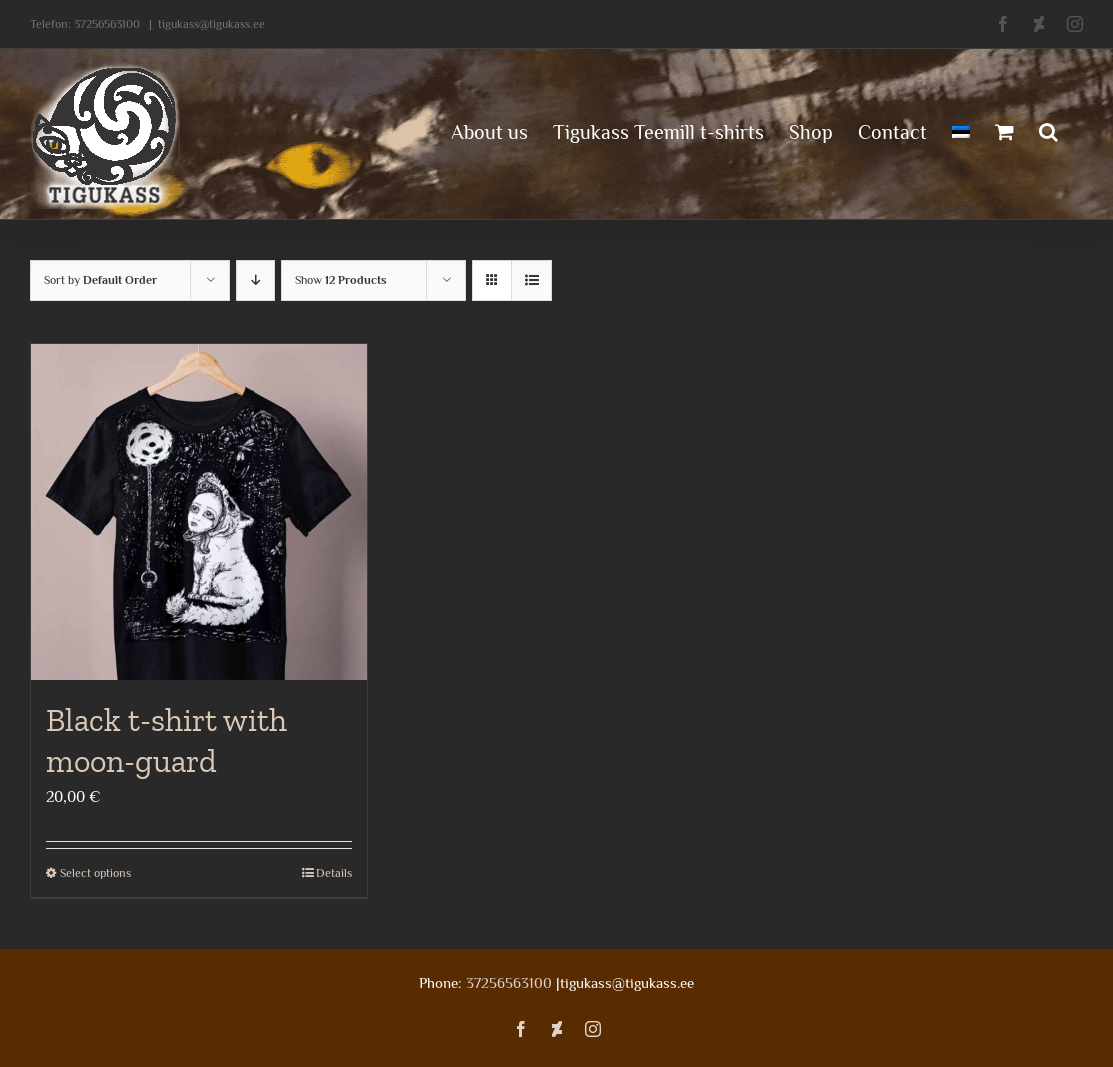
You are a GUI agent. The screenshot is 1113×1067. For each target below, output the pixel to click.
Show (341, 280)
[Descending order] (255, 280)
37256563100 (107, 24)
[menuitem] (961, 130)
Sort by (100, 280)
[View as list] (531, 280)
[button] (1048, 130)
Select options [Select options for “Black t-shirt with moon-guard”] (95, 873)
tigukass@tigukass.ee (211, 24)
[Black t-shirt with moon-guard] (199, 512)
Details (334, 873)
